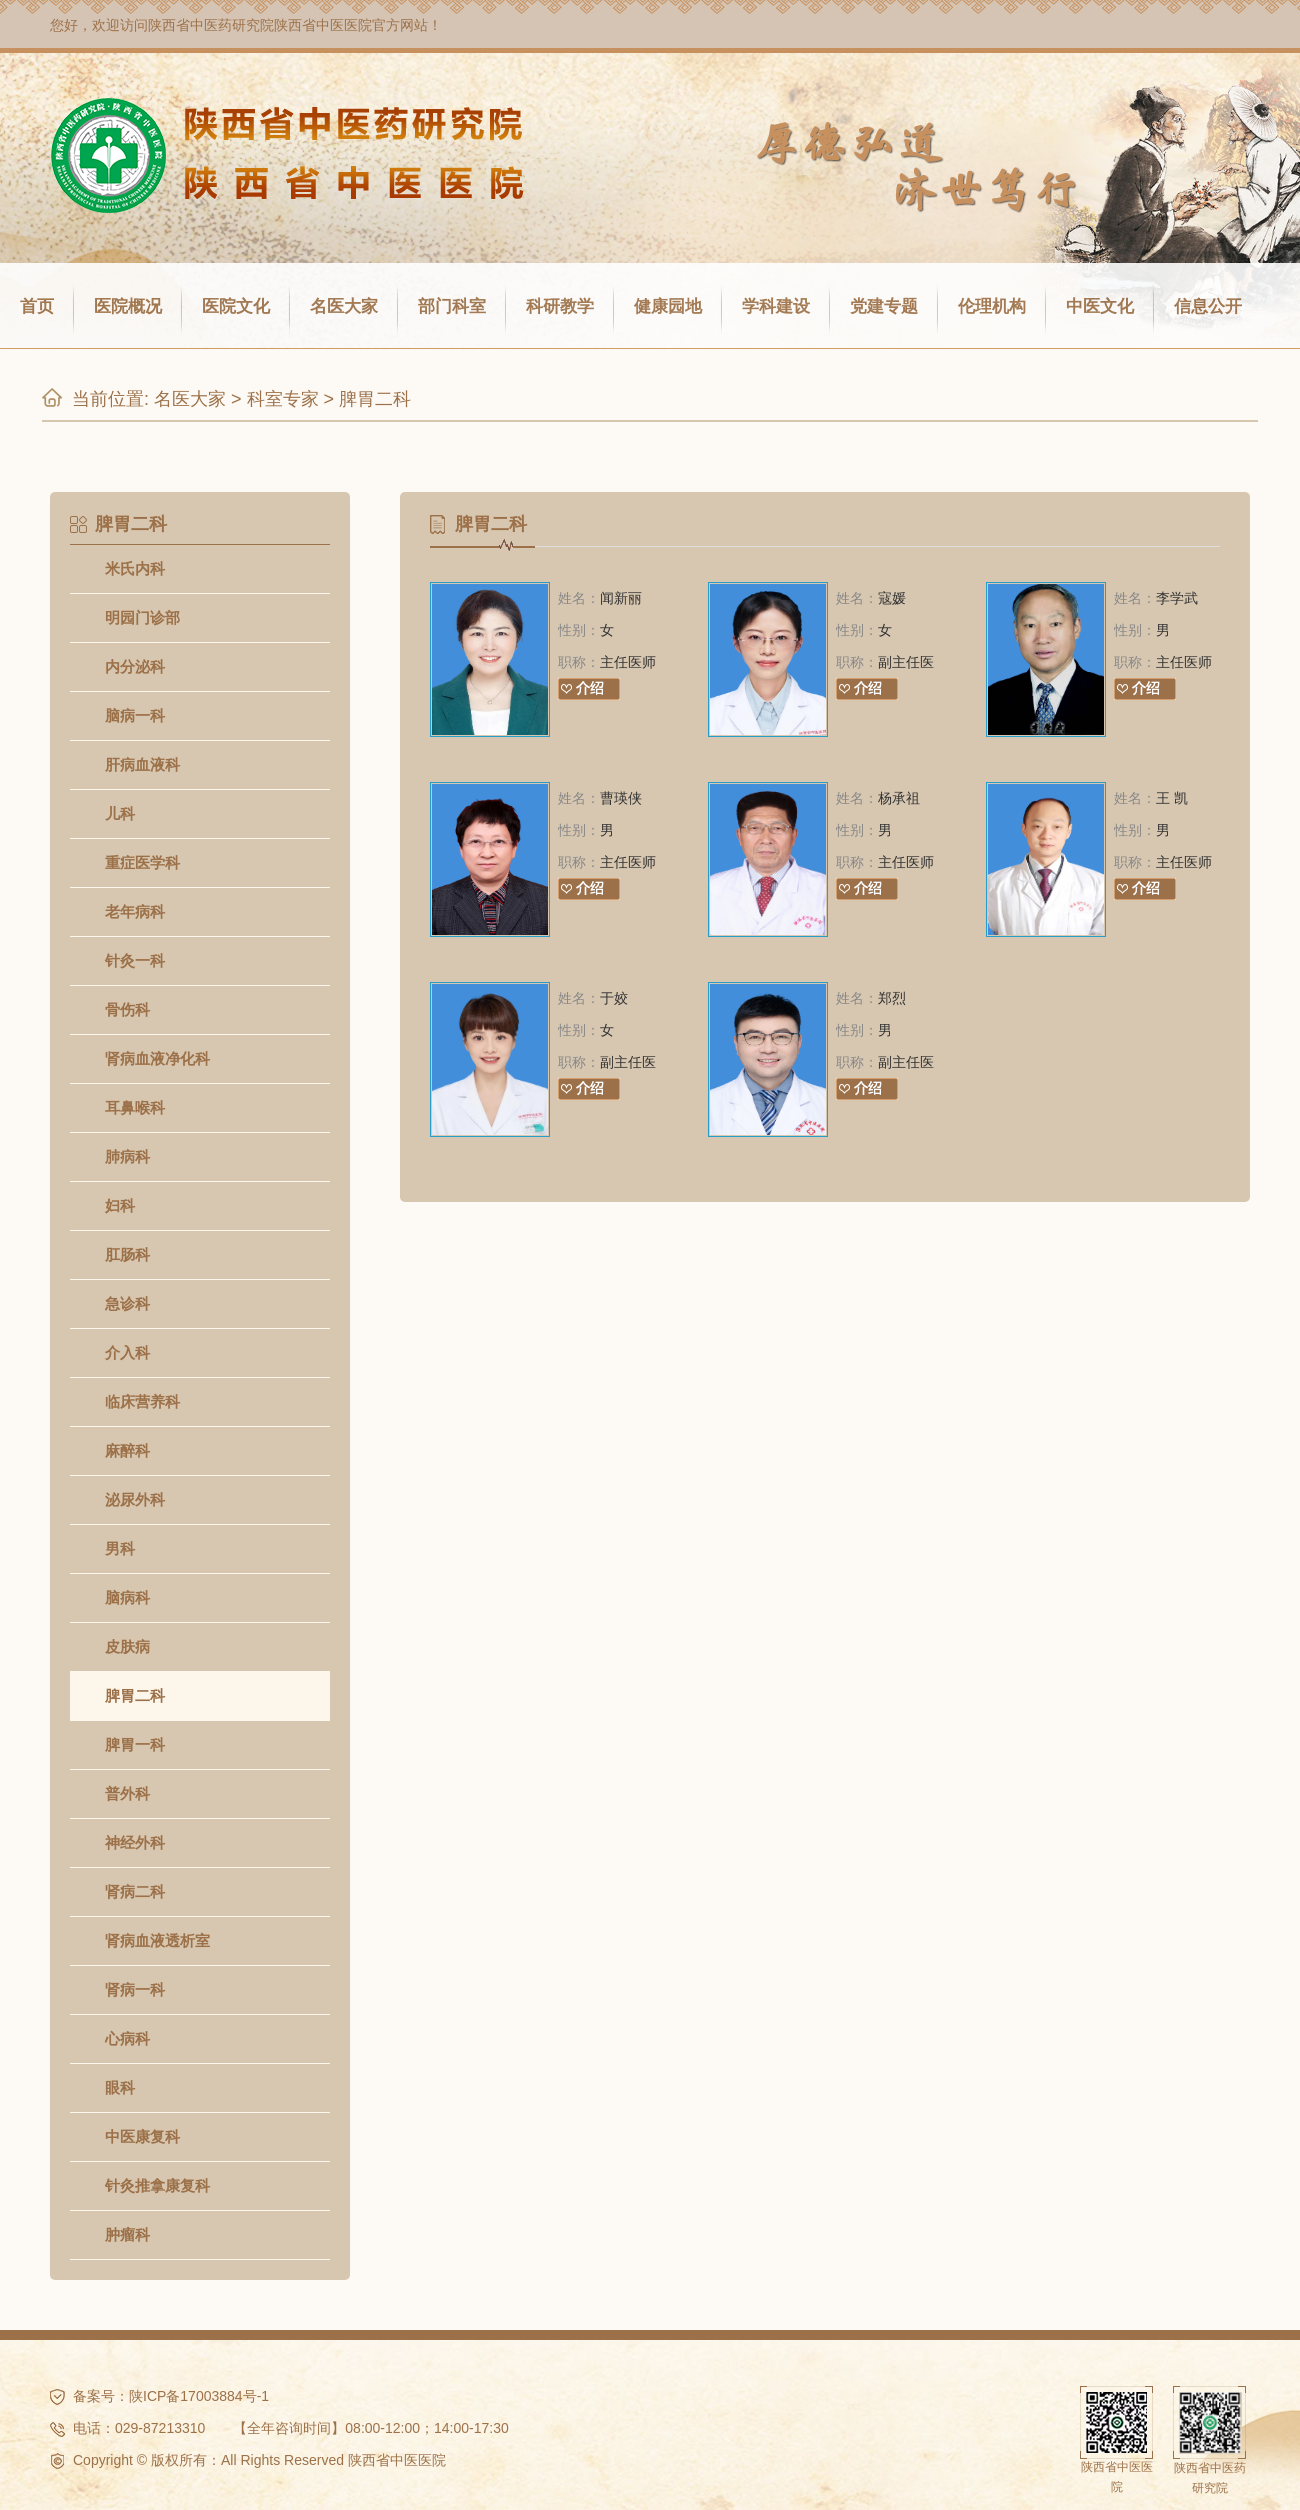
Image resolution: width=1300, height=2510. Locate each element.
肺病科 (127, 1156)
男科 (120, 1548)
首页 (37, 306)
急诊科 (127, 1303)
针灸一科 (135, 960)
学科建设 (776, 306)
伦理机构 (992, 306)
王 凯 (1172, 798)
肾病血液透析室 (157, 1940)
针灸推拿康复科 (157, 2185)
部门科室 (452, 306)
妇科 (120, 1205)
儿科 (120, 813)
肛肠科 (127, 1254)
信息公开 (1208, 306)
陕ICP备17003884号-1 (199, 2396)
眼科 (120, 2087)
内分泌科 (135, 666)
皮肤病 (127, 1646)
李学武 (1177, 598)
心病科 (127, 2038)
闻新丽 (621, 598)
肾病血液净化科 (157, 1058)
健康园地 (668, 306)
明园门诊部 (142, 617)
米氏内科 (135, 568)
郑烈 (892, 998)
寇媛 (892, 598)
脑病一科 (135, 715)
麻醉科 (127, 1450)
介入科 (127, 1352)
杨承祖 (899, 798)
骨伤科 (127, 1009)
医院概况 (128, 306)
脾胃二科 (375, 399)
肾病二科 (135, 1891)
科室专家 (283, 399)
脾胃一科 (135, 1744)
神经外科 (135, 1842)
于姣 (614, 998)
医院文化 (236, 306)
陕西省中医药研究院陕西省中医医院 (260, 25)
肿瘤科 (127, 2234)
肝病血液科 (142, 764)
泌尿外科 (135, 1499)
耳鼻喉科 (135, 1107)
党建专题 (884, 306)
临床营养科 (142, 1401)
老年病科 (135, 911)
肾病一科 (135, 1989)
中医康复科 (142, 2136)
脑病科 (127, 1597)
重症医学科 (142, 862)
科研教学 (560, 306)
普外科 (127, 1793)
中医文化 (1100, 306)
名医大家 (344, 306)
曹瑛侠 (621, 798)
